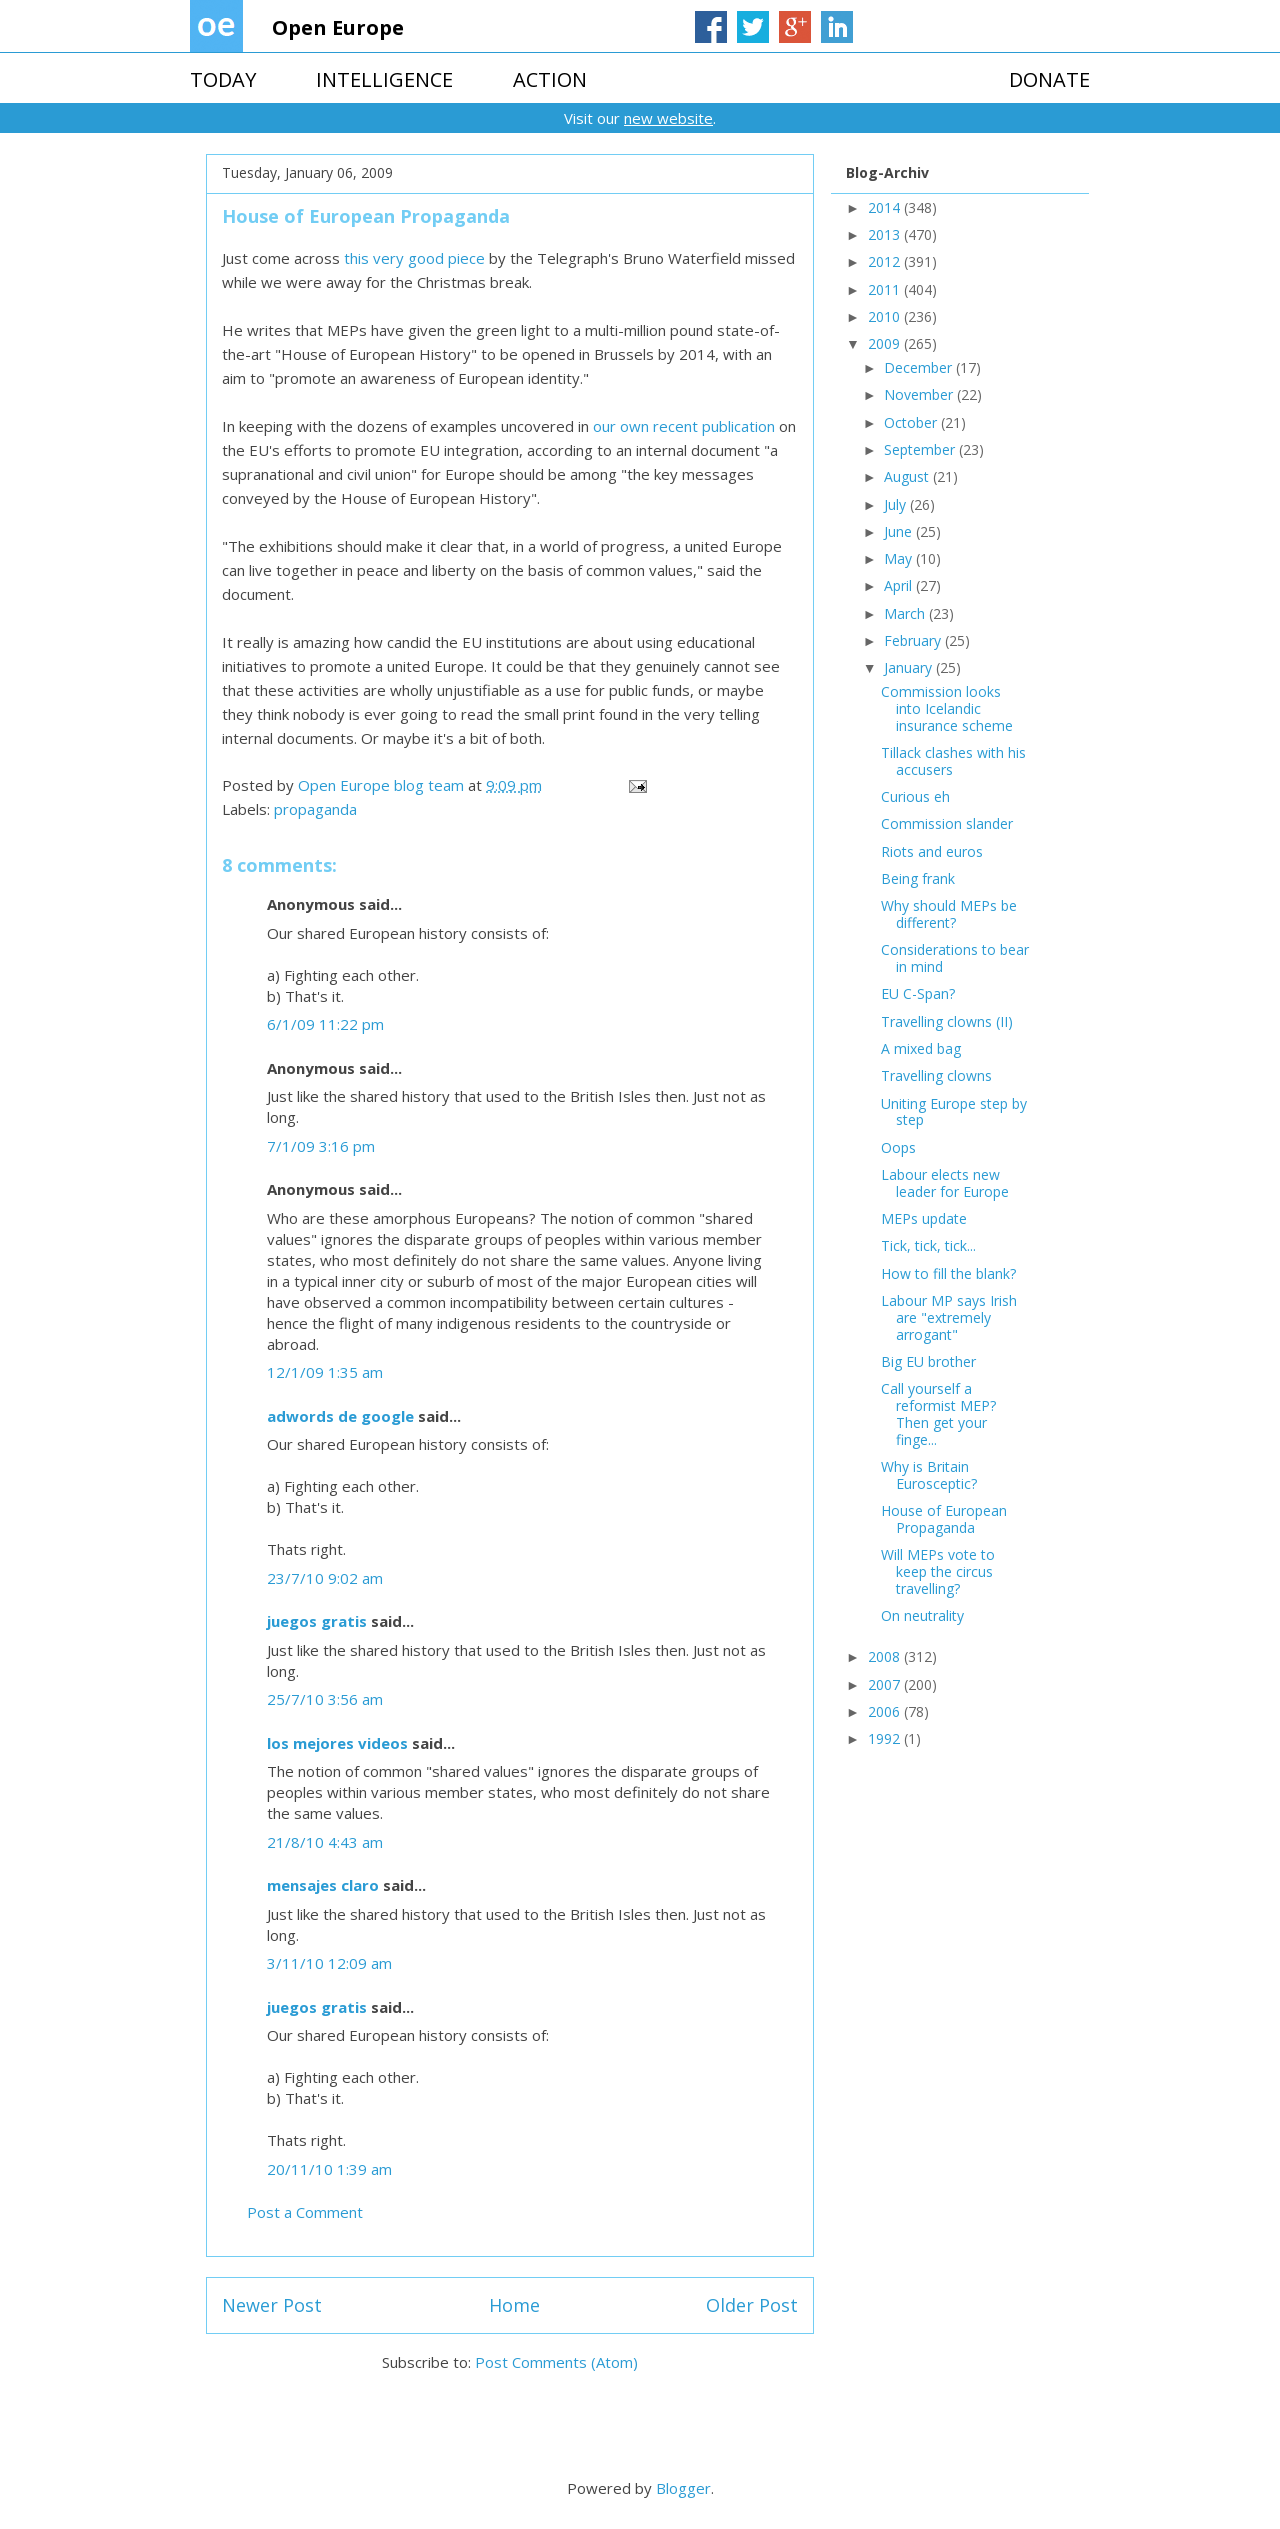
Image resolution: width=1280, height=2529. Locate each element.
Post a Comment (305, 2212)
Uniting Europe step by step (954, 1112)
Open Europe (338, 27)
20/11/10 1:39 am (329, 2169)
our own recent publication (684, 426)
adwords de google (340, 1416)
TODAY (223, 79)
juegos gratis (317, 1621)
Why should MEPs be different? (949, 914)
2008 (886, 1656)
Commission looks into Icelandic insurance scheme (947, 708)
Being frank (918, 878)
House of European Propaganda (944, 1519)
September (921, 449)
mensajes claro (323, 1885)
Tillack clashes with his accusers (953, 761)
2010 (886, 316)
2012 (886, 261)
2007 (886, 1684)
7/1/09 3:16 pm (321, 1146)
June (900, 531)
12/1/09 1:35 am (325, 1372)
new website (668, 118)
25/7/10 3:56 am (325, 1699)
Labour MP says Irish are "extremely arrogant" (949, 1317)
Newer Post (272, 2305)
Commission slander (947, 823)
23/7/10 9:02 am (325, 1578)
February (914, 640)
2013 (886, 234)
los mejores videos (337, 1743)
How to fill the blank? (948, 1273)
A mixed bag (921, 1048)
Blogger (683, 2488)
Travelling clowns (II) (947, 1021)
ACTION (550, 79)
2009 (886, 343)
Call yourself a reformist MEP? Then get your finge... (938, 1413)
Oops (898, 1147)
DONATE (1049, 79)
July (897, 504)
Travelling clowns (936, 1075)
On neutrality (922, 1615)
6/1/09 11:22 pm (325, 1024)
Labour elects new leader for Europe (945, 1183)
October (912, 422)
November (920, 394)
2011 (886, 289)
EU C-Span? (918, 993)
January (910, 667)
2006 (886, 1711)
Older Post (752, 2305)
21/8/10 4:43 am (325, 1842)
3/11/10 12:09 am (329, 1963)
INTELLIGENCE (384, 79)
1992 (886, 1738)
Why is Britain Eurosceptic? (929, 1475)
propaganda (315, 809)
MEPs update (924, 1218)
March (906, 613)
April (900, 585)
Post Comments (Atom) (556, 2362)
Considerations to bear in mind (955, 958)
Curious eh (915, 796)
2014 (886, 207)
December (920, 367)
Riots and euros (932, 851)
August (908, 476)
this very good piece (416, 258)
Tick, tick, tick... (928, 1245)
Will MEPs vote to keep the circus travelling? (938, 1571)
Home (514, 2305)
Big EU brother (928, 1361)
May (900, 558)
